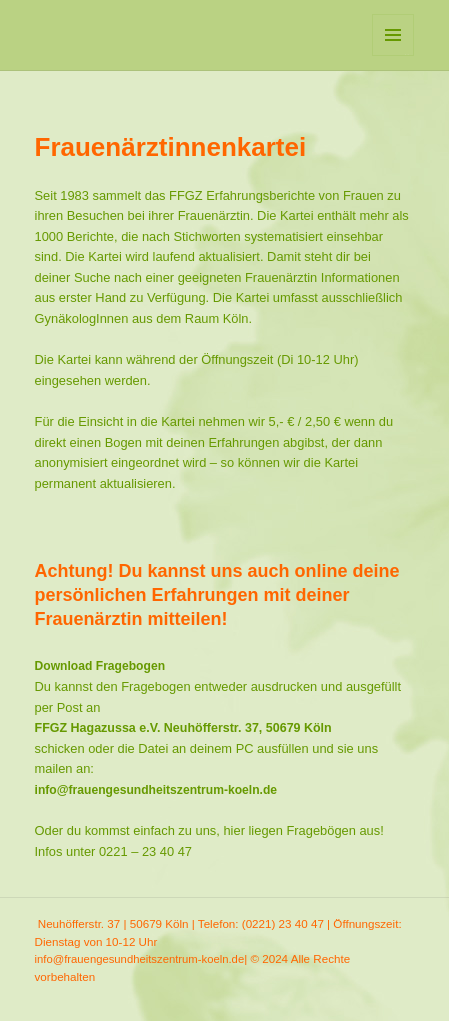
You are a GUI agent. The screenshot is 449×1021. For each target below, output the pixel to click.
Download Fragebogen (100, 666)
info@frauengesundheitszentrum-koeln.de (156, 790)
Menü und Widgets (393, 55)
